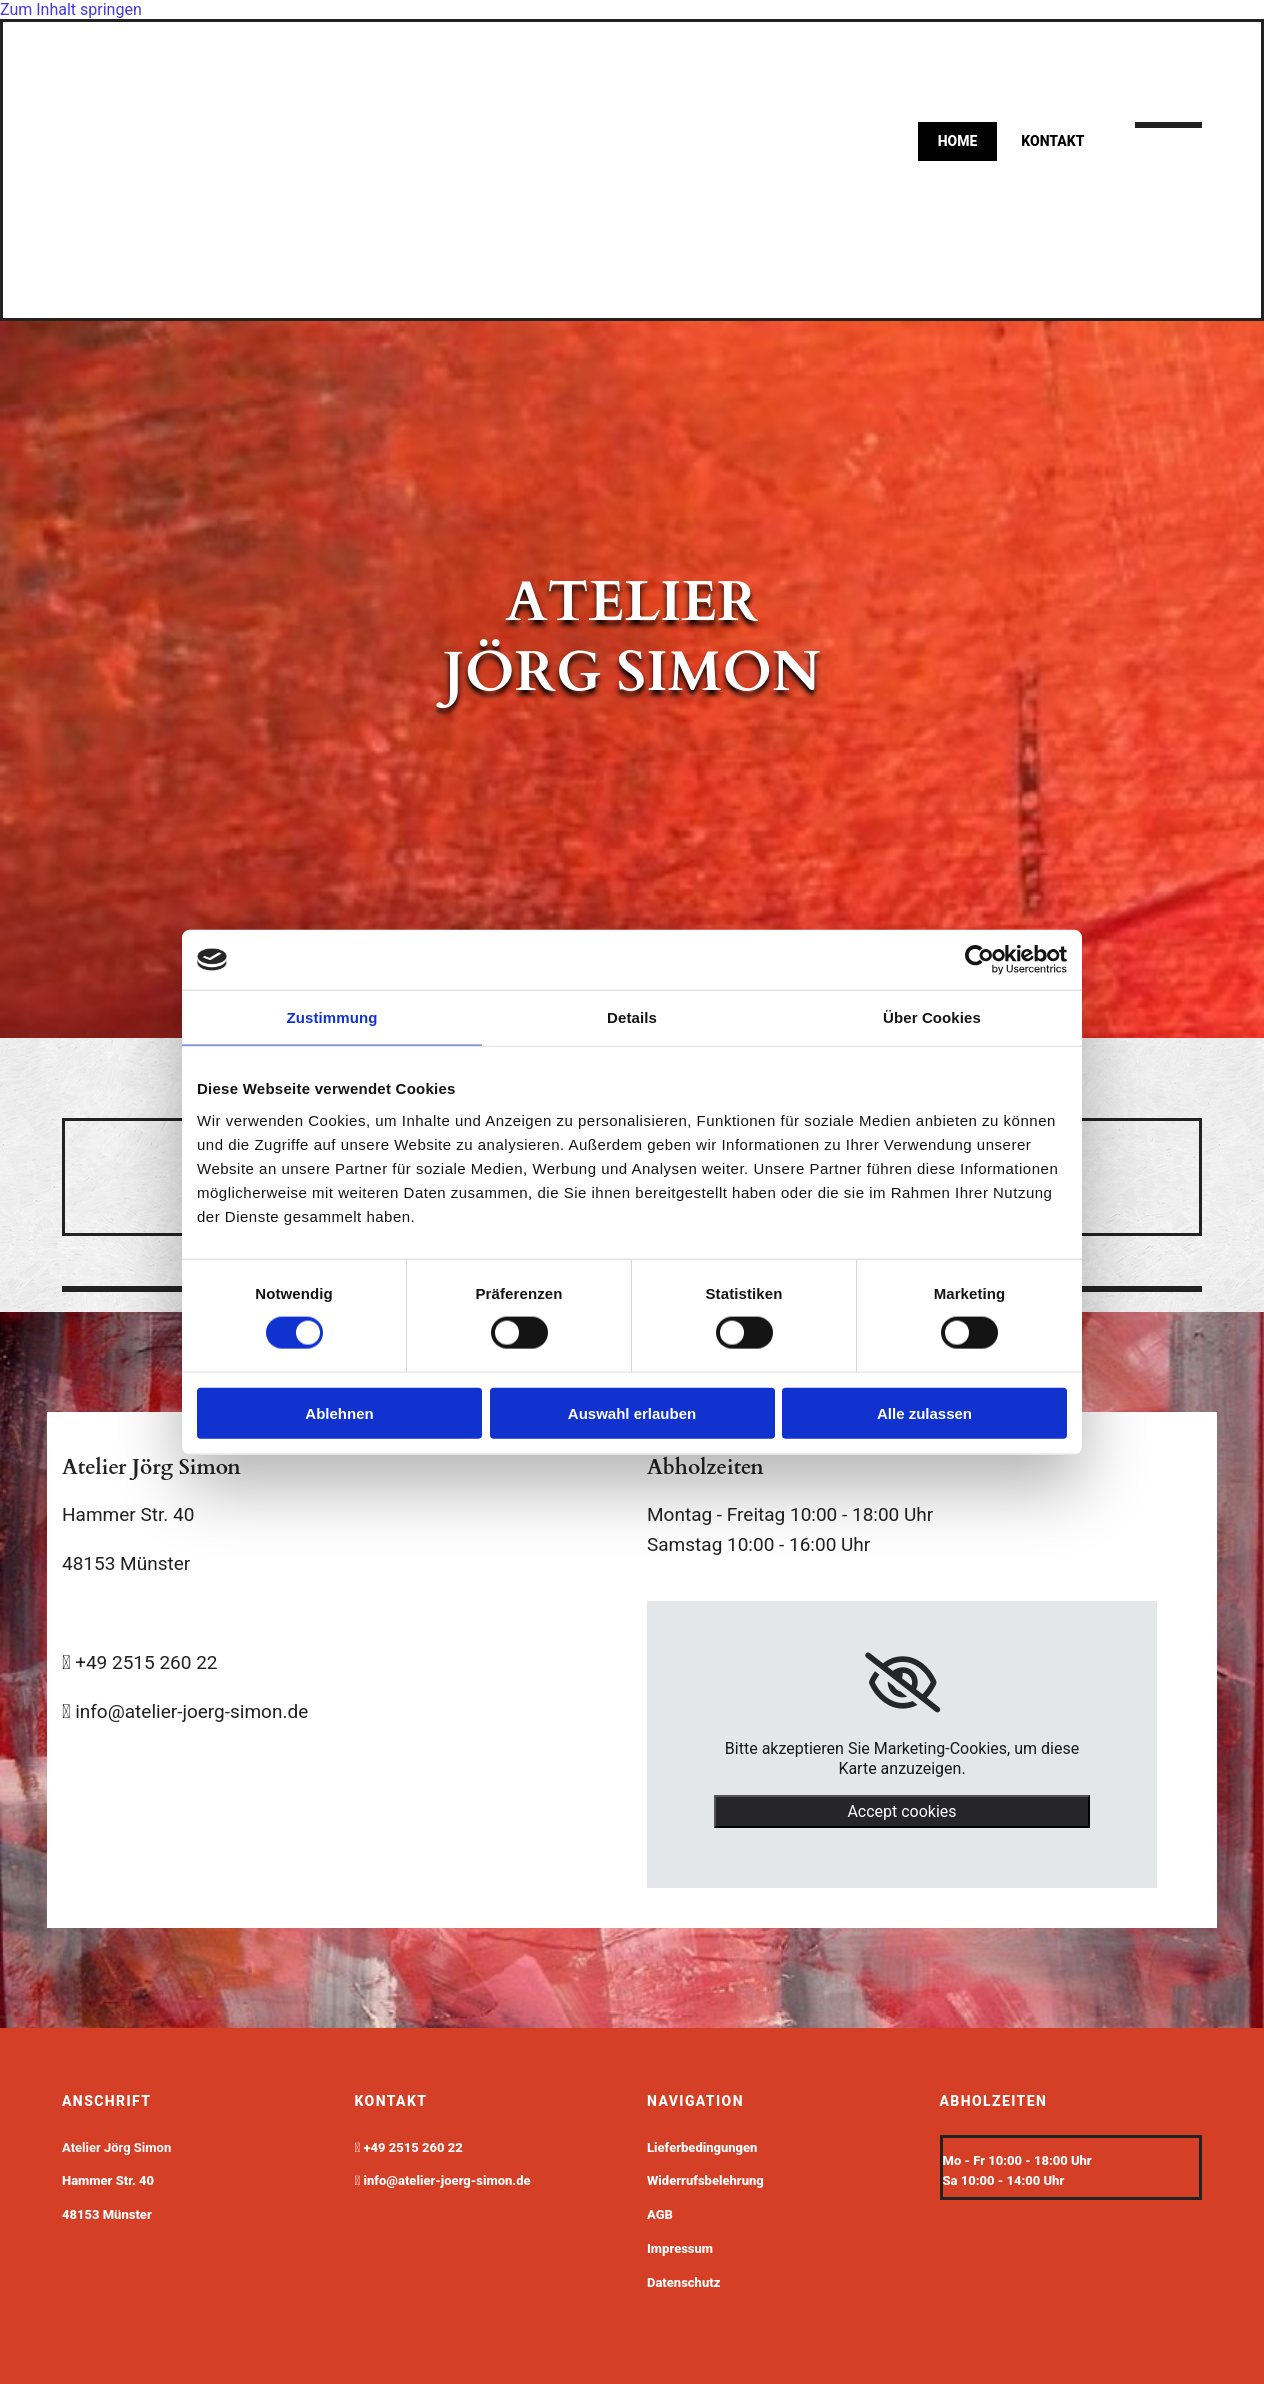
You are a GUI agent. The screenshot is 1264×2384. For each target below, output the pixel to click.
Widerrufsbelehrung (705, 2180)
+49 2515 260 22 (413, 2147)
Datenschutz (683, 2282)
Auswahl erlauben (632, 1412)
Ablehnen (339, 1412)
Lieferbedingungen (702, 2147)
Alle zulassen (924, 1412)
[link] (902, 1683)
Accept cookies (901, 1811)
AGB (660, 2214)
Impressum (680, 2248)
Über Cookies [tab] (932, 1017)
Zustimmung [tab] (332, 1017)
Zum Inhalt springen (71, 9)
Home (958, 141)
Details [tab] (632, 1017)
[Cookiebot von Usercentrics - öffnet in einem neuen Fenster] (979, 960)
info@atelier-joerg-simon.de (447, 2180)
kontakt (1052, 141)
